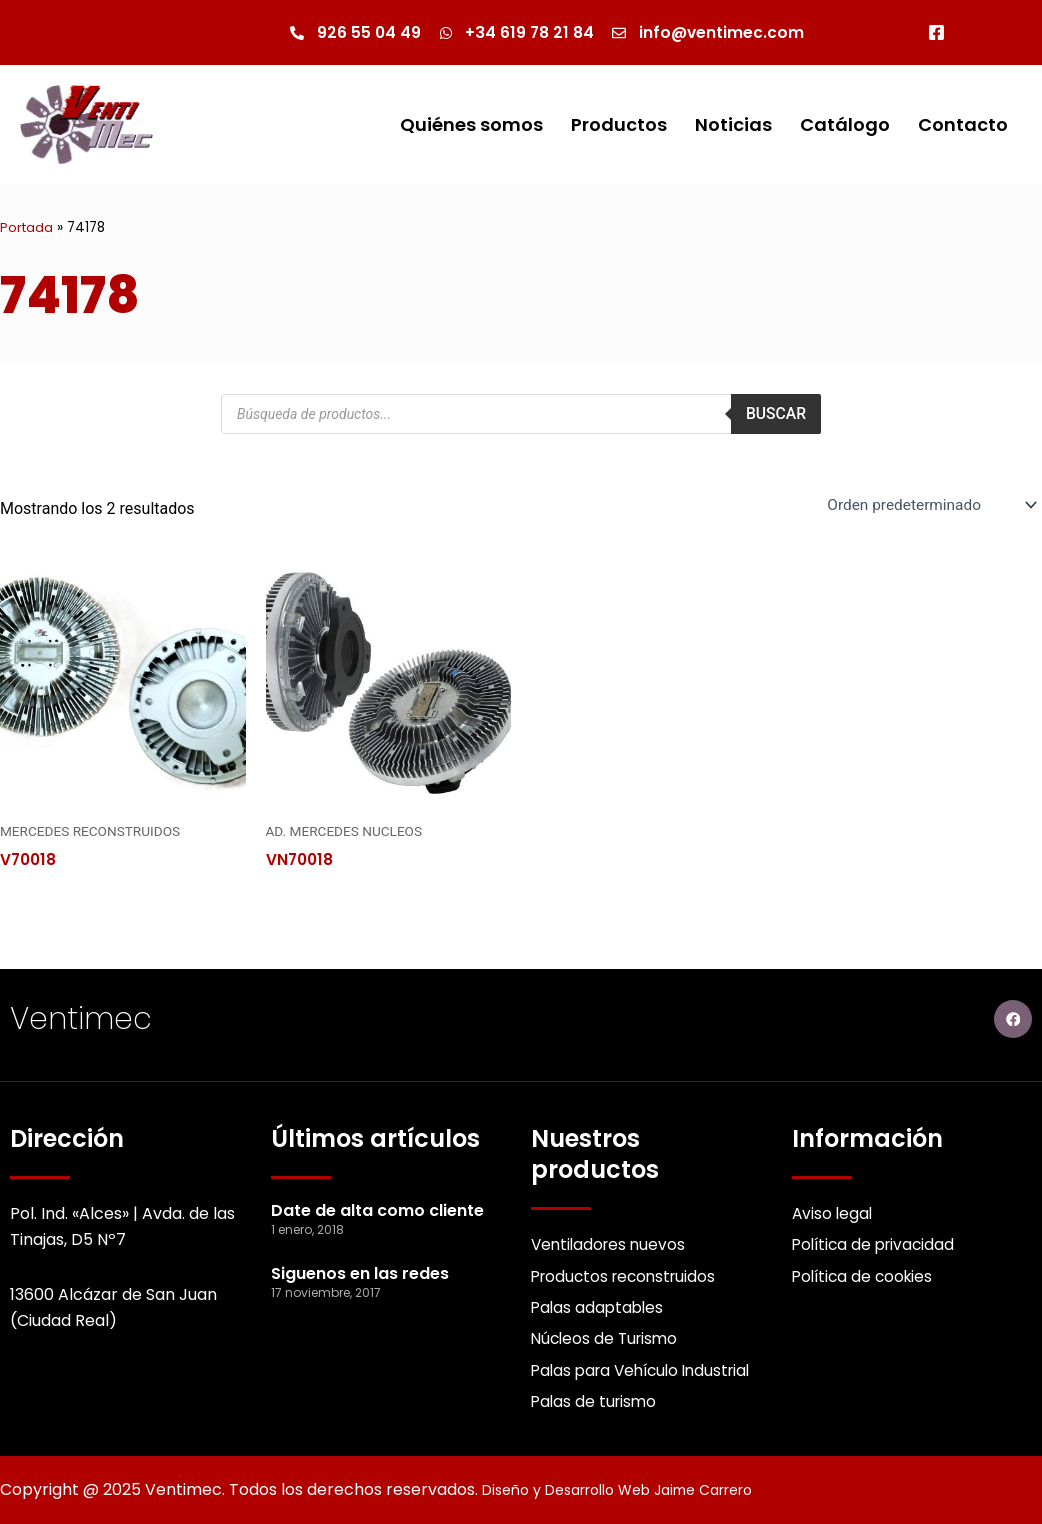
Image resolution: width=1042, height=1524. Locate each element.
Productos (619, 124)
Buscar (775, 414)
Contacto (963, 124)
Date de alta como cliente (377, 1205)
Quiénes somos (471, 124)
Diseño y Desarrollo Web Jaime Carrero (638, 1489)
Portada (27, 228)
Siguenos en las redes (360, 1268)
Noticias (733, 124)
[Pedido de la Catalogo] (926, 506)
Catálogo (845, 124)
